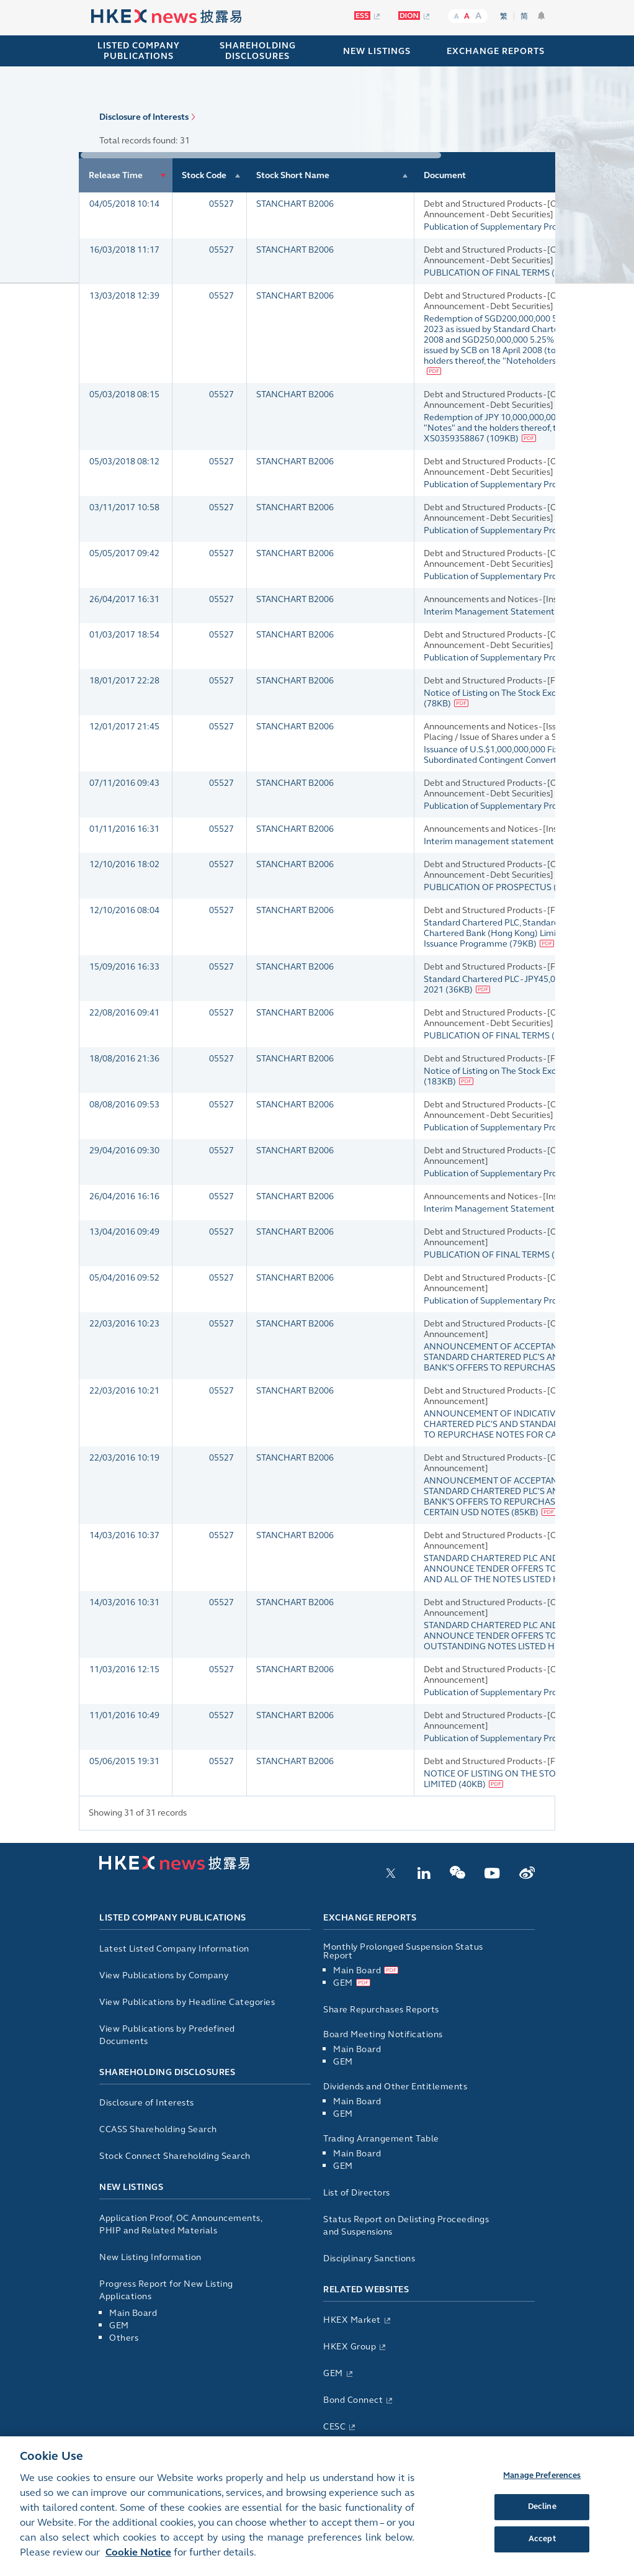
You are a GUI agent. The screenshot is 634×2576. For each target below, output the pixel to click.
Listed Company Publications (138, 50)
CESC (334, 2426)
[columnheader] (125, 175)
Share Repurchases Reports (381, 2009)
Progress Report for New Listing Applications (166, 2290)
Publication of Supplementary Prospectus (506, 227)
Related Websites (366, 2289)
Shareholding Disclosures (167, 2072)
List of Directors (356, 2192)
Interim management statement (490, 841)
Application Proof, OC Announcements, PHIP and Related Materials (180, 2224)
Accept (542, 2550)
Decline (542, 2518)
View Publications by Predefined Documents (167, 2035)
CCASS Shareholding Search (158, 2129)
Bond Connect (353, 2400)
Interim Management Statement (490, 611)
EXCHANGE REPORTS (496, 51)
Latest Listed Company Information (174, 1948)
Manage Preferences (542, 2487)
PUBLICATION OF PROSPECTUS (488, 887)
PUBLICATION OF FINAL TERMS (487, 273)
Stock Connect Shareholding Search (175, 2156)
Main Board (133, 2313)
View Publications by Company (163, 1975)
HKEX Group (349, 2346)
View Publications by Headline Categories (187, 2002)
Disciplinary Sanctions (369, 2258)
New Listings (131, 2187)
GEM (119, 2325)
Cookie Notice (138, 2563)
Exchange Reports (369, 1917)
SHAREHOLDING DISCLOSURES (258, 50)
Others (123, 2338)
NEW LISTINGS (377, 51)
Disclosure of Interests (144, 117)
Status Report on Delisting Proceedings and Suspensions (406, 2225)
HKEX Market (352, 2320)
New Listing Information (150, 2257)
